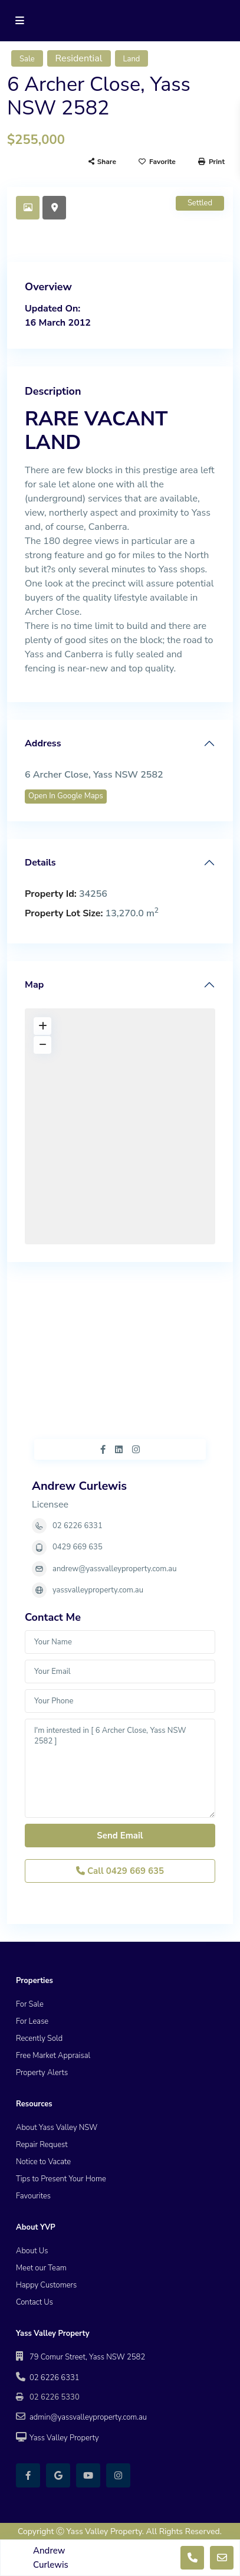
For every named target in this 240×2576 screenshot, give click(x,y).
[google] (58, 2475)
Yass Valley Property (64, 2438)
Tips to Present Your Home (61, 2179)
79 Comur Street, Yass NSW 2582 (87, 2357)
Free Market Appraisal (53, 2055)
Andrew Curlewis (79, 1486)
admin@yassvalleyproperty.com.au (88, 2417)
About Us (32, 2251)
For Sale (30, 2004)
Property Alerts (42, 2072)
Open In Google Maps (65, 796)
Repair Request (42, 2144)
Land (131, 59)
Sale (27, 59)
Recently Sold (39, 2038)
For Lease (32, 2021)
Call (120, 1871)
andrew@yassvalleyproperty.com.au (114, 1569)
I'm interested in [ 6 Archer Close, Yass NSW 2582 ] (120, 1768)
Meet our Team (41, 2268)
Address (43, 743)
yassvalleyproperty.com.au (97, 1590)
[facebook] (28, 2475)
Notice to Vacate (43, 2162)
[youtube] (88, 2475)
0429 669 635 (77, 1547)
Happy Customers (46, 2285)
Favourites (33, 2196)
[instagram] (118, 2475)
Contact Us (34, 2302)
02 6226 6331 (77, 1525)
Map (34, 984)
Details (40, 862)
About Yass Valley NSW (56, 2127)
